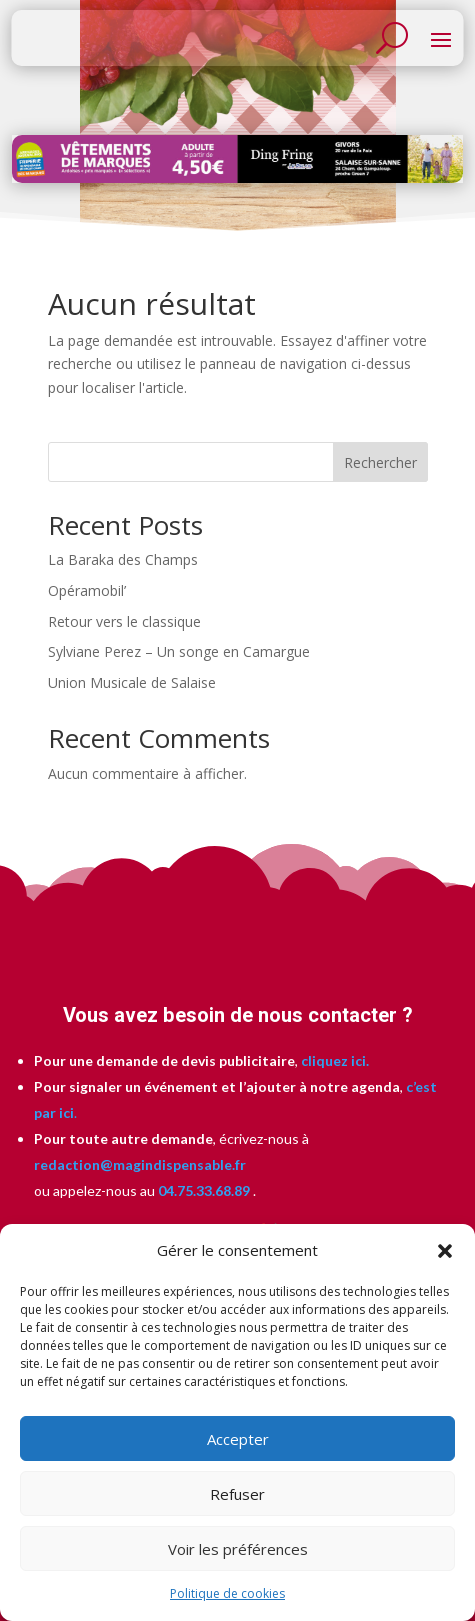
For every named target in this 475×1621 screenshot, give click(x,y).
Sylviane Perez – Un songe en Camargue (179, 651)
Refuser (237, 1494)
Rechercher (380, 462)
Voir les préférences (238, 1549)
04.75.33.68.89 (202, 1190)
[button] (445, 1251)
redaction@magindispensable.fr (140, 1164)
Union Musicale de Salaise (132, 682)
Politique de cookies (227, 1593)
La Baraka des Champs (123, 559)
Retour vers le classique (124, 621)
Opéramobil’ (87, 590)
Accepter (238, 1439)
